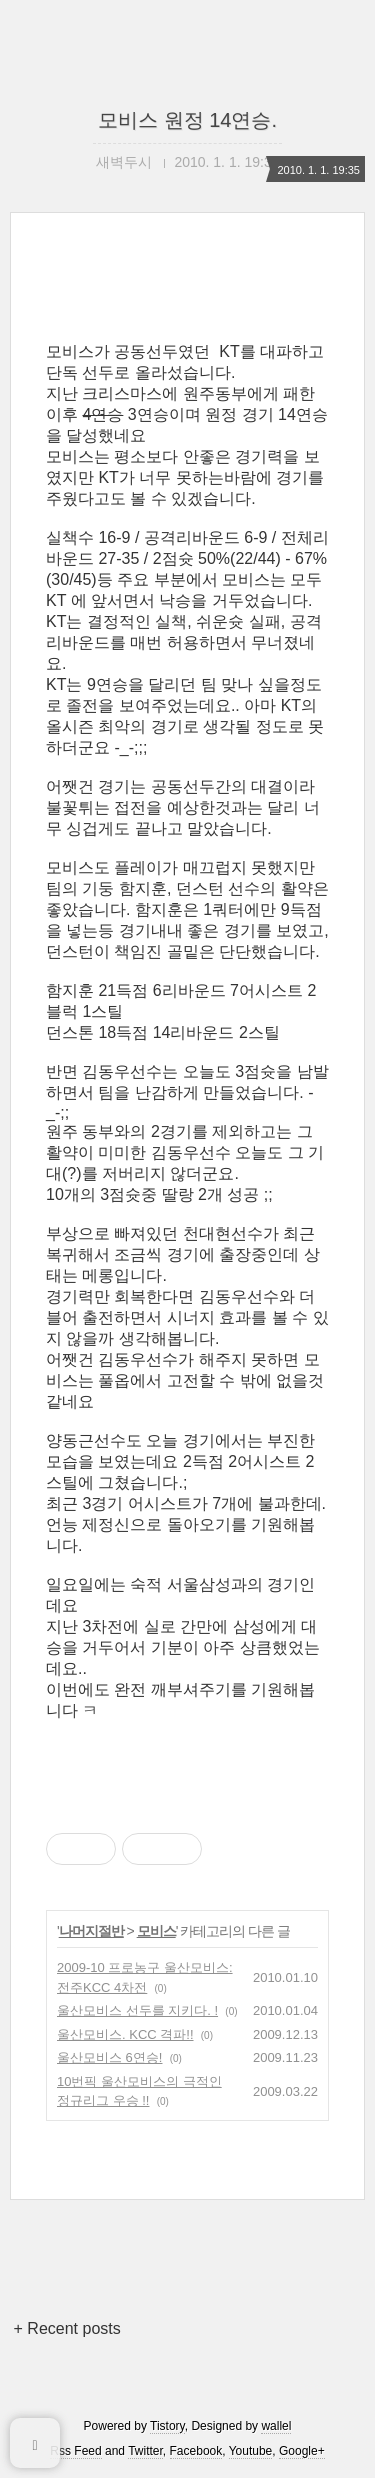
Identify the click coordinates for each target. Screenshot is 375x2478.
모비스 (156, 1931)
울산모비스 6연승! (109, 2057)
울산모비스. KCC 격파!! (125, 2034)
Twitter (145, 2451)
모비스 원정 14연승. (187, 120)
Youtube (251, 2451)
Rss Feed (75, 2451)
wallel (276, 2426)
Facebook (196, 2451)
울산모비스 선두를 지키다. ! (137, 2010)
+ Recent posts (67, 2328)
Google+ (302, 2451)
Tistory (167, 2426)
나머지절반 (91, 1931)
